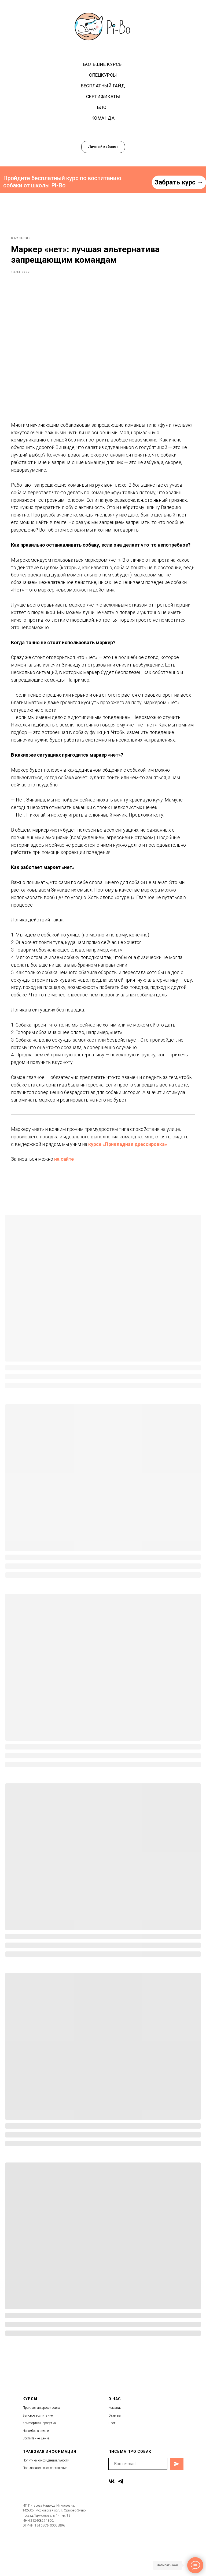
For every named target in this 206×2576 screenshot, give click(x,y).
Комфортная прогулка (39, 2459)
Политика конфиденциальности (46, 2496)
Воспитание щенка (36, 2474)
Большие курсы (103, 64)
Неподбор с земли (36, 2466)
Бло (111, 2459)
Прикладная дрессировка (41, 2443)
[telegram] (120, 2517)
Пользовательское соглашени (44, 2504)
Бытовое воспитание (38, 2451)
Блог (103, 107)
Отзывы (114, 2451)
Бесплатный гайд (103, 85)
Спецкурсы (103, 75)
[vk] (111, 2517)
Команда (103, 118)
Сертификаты (103, 96)
